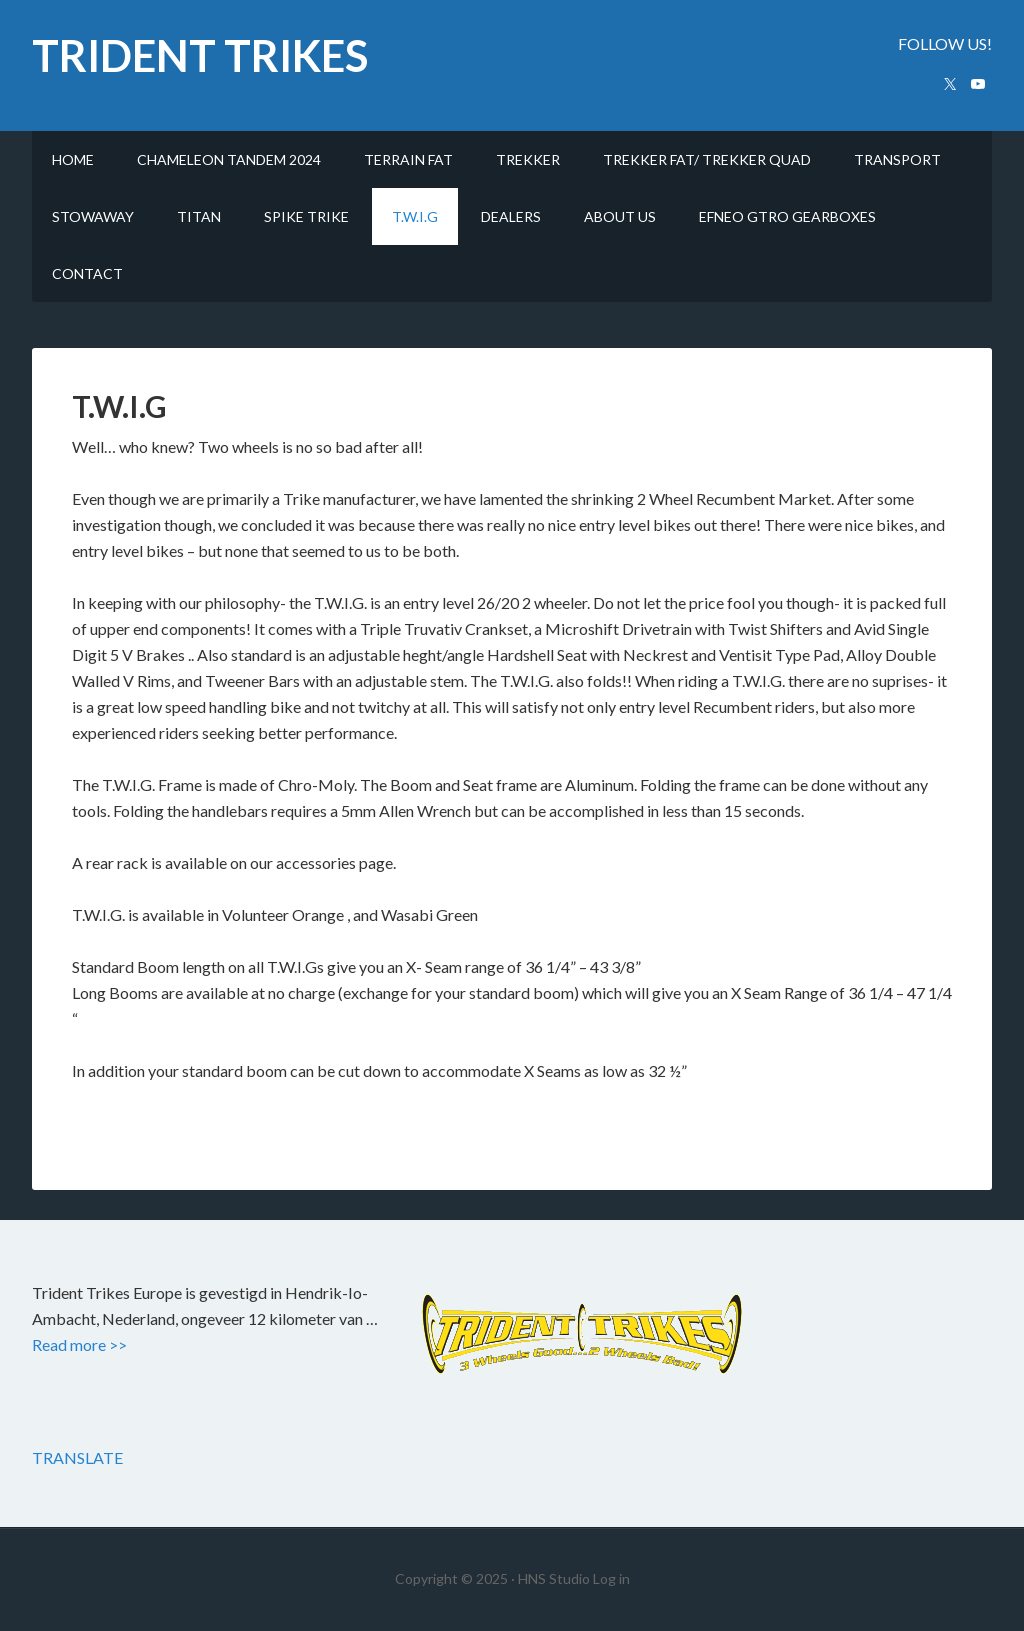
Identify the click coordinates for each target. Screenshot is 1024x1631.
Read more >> (79, 1344)
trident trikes (200, 55)
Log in (611, 1578)
